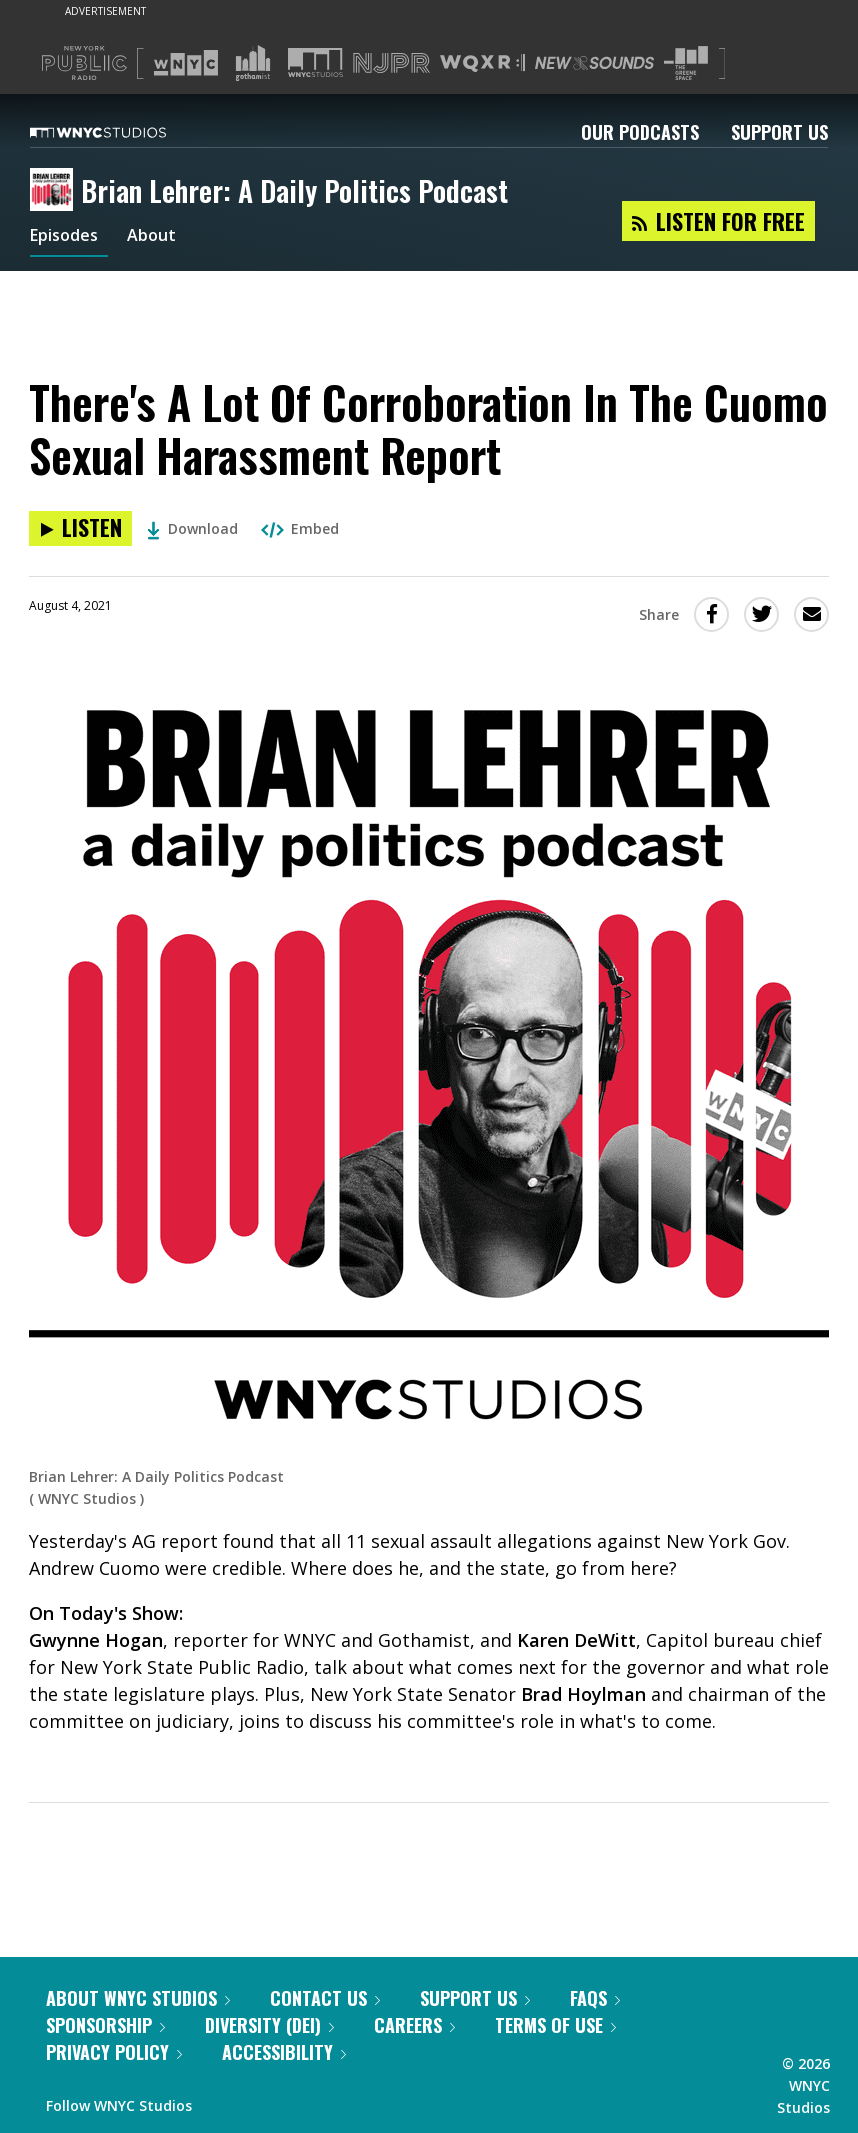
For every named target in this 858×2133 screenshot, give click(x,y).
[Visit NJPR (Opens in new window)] (391, 63)
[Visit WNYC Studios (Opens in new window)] (315, 62)
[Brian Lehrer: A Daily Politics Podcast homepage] (55, 191)
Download (192, 528)
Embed (300, 528)
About (163, 238)
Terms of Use (555, 2025)
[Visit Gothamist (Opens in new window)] (253, 63)
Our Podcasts (640, 132)
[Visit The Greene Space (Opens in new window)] (686, 63)
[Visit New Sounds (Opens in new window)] (594, 63)
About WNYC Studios (138, 1998)
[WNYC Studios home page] (123, 132)
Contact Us (325, 1998)
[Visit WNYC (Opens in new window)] (186, 63)
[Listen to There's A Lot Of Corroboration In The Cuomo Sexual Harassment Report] (80, 528)
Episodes (69, 238)
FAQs (595, 1998)
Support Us (779, 132)
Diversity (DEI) (269, 2025)
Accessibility (284, 2052)
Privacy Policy (114, 2052)
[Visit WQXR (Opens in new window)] (482, 63)
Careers (414, 2025)
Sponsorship (105, 2025)
